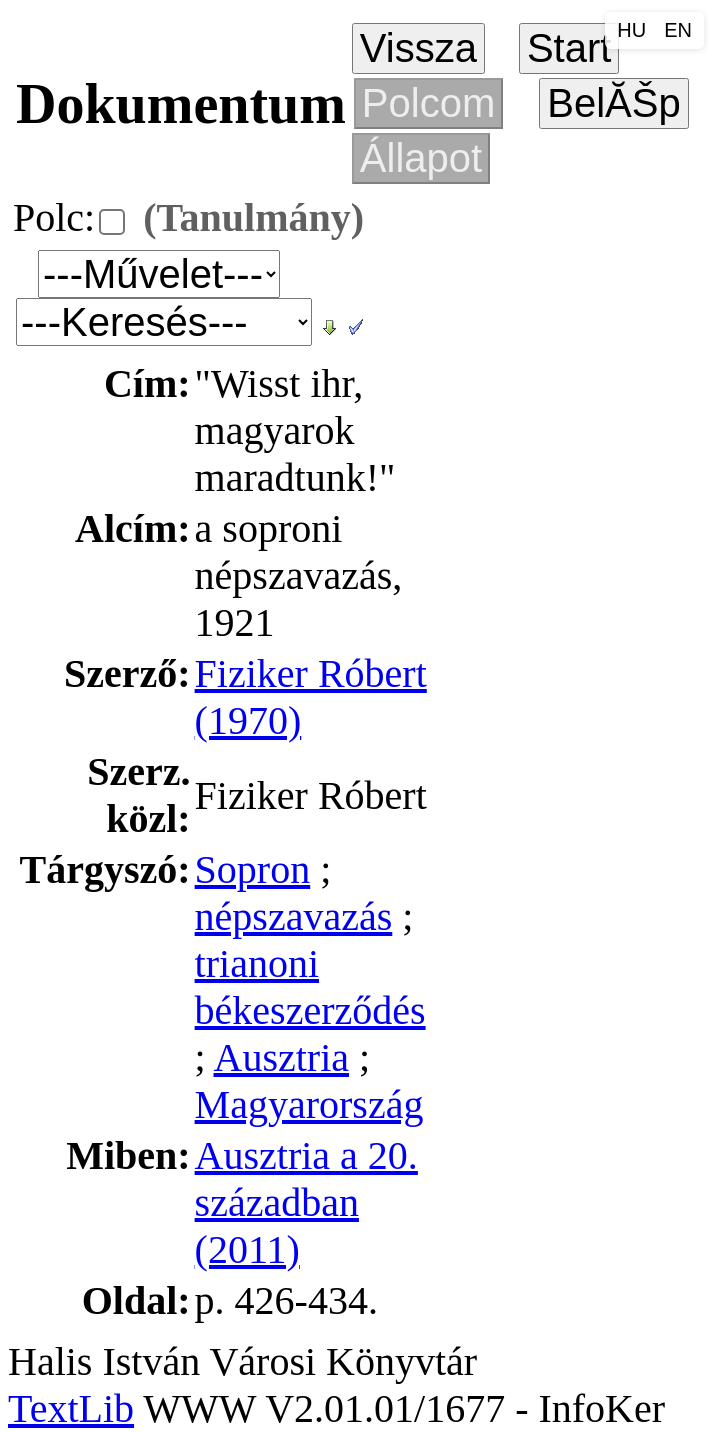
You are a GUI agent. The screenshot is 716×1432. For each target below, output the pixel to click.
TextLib (71, 1408)
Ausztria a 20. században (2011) (306, 1202)
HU (631, 30)
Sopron (253, 869)
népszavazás (294, 916)
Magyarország (309, 1104)
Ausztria (282, 1057)
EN (678, 30)
